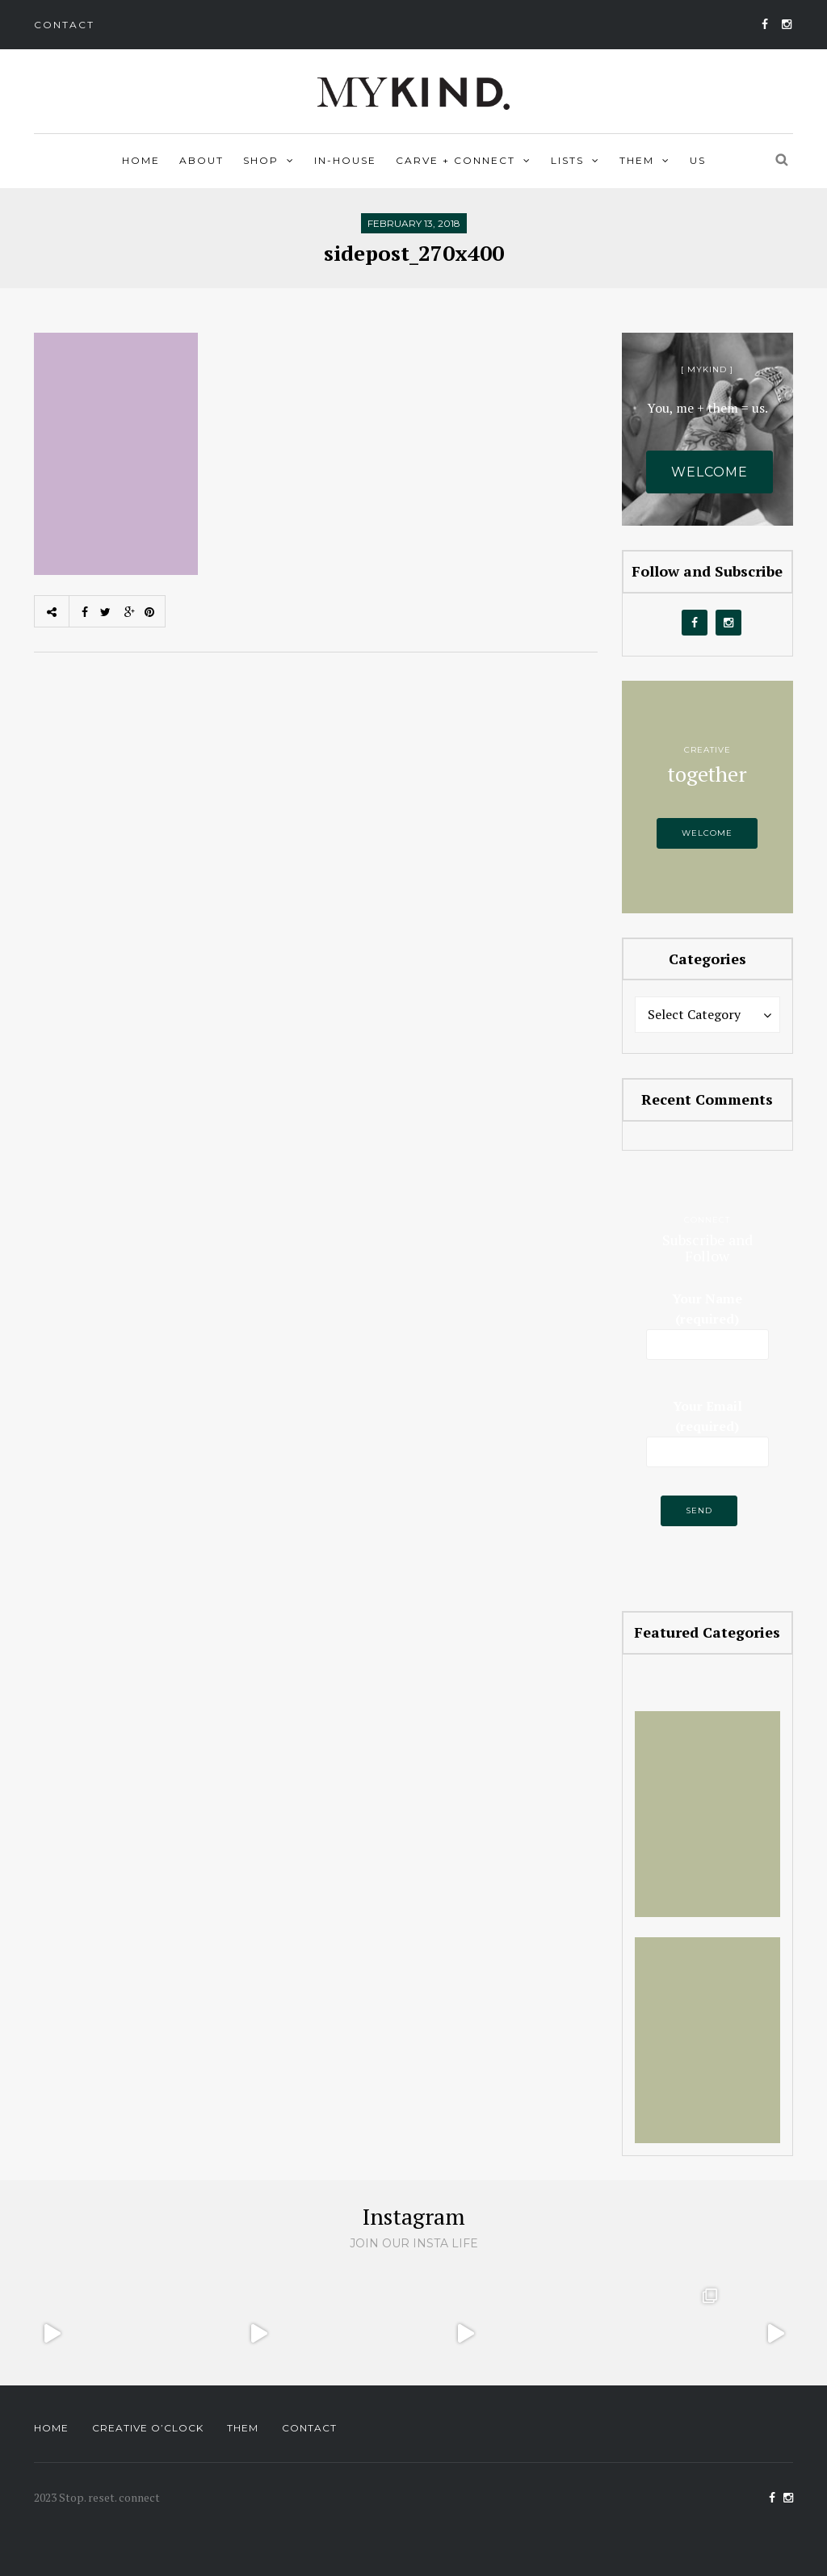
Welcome (709, 472)
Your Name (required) (708, 1323)
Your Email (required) (708, 1428)
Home (141, 160)
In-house (345, 160)
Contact (64, 25)
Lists (567, 160)
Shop (261, 160)
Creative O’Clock (148, 2428)
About (201, 160)
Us (698, 160)
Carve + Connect (455, 160)
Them (636, 160)
